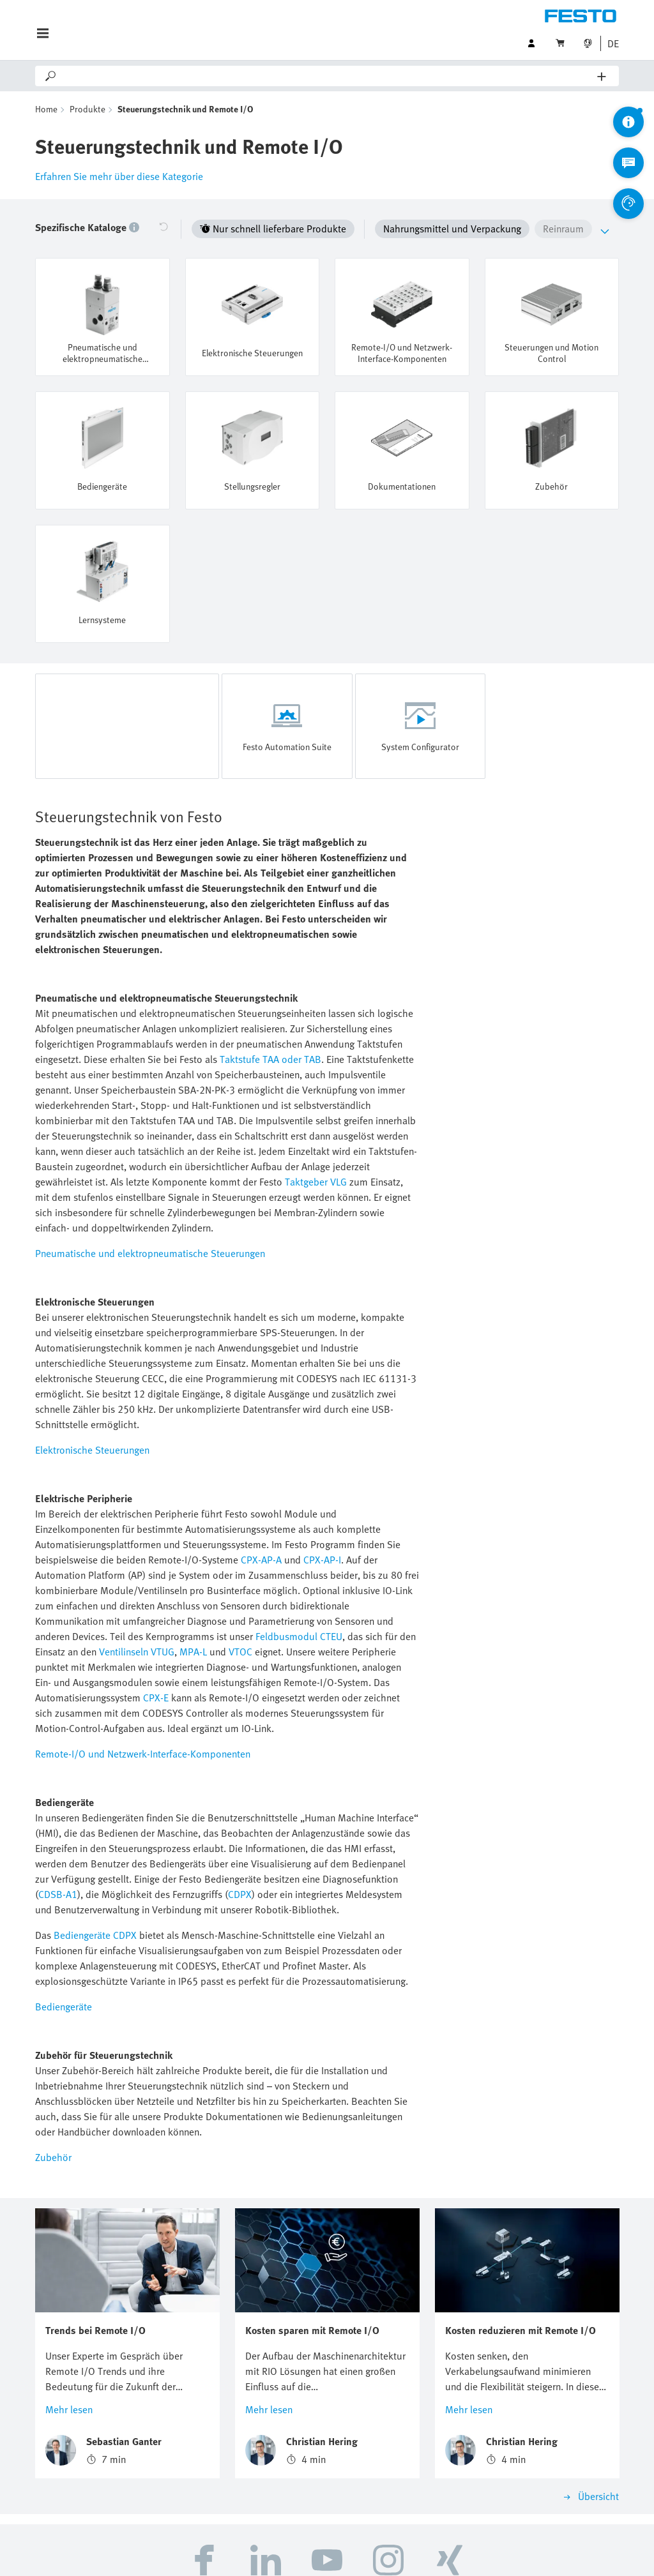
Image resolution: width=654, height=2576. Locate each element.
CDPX (240, 1894)
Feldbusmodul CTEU (298, 1636)
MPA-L (193, 1651)
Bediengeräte (63, 2006)
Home (46, 109)
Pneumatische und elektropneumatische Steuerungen (150, 1253)
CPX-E (156, 1697)
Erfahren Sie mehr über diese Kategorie (119, 176)
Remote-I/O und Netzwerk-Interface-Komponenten (142, 1753)
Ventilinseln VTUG (136, 1651)
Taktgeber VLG (316, 1181)
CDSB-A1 (57, 1894)
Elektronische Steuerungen (92, 1449)
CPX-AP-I (322, 1559)
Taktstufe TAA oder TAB (270, 1059)
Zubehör (53, 2157)
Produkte (87, 109)
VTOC (240, 1651)
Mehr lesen (69, 2409)
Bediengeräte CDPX (95, 1935)
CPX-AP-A (261, 1559)
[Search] (327, 76)
